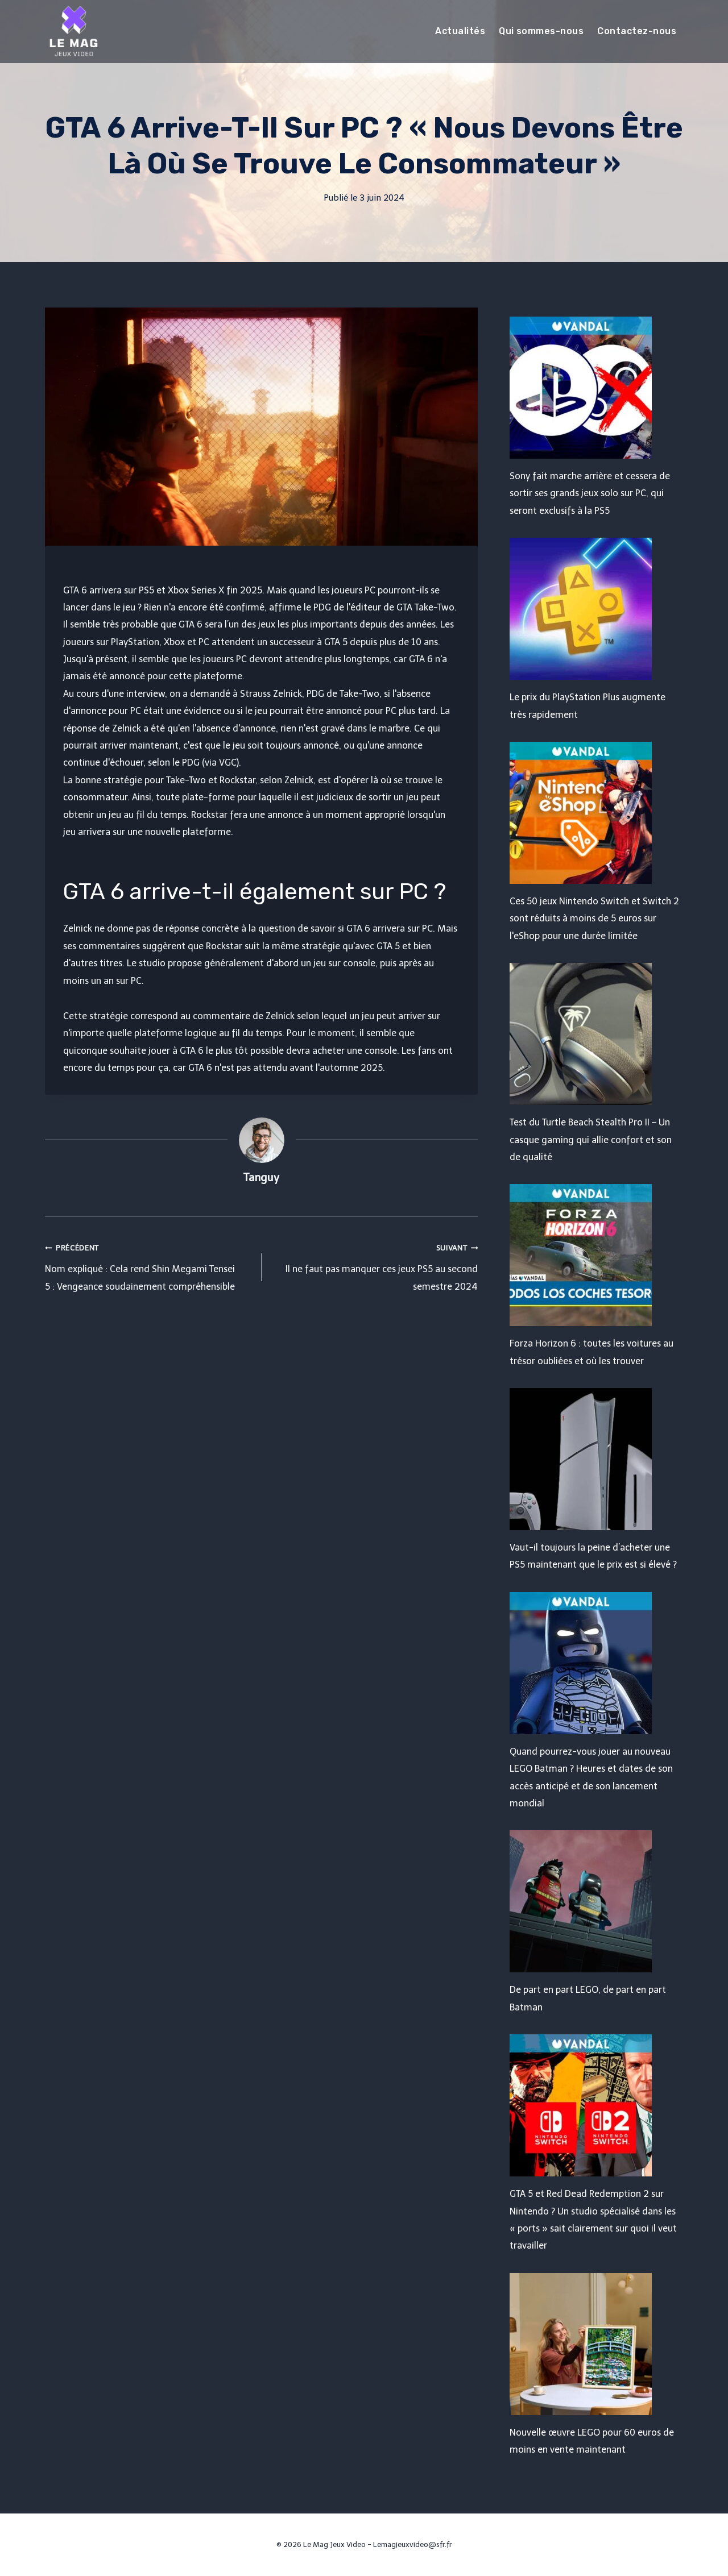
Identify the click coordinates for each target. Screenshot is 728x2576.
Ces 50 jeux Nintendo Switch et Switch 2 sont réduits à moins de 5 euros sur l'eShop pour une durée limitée (594, 918)
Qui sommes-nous (541, 31)
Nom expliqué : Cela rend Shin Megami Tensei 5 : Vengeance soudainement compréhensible (149, 1265)
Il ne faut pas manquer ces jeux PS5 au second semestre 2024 (374, 1265)
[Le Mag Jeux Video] (73, 31)
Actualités (460, 31)
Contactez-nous (636, 31)
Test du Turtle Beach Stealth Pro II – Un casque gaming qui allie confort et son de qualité (591, 1139)
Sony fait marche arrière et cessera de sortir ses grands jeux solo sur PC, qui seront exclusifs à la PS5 (590, 493)
